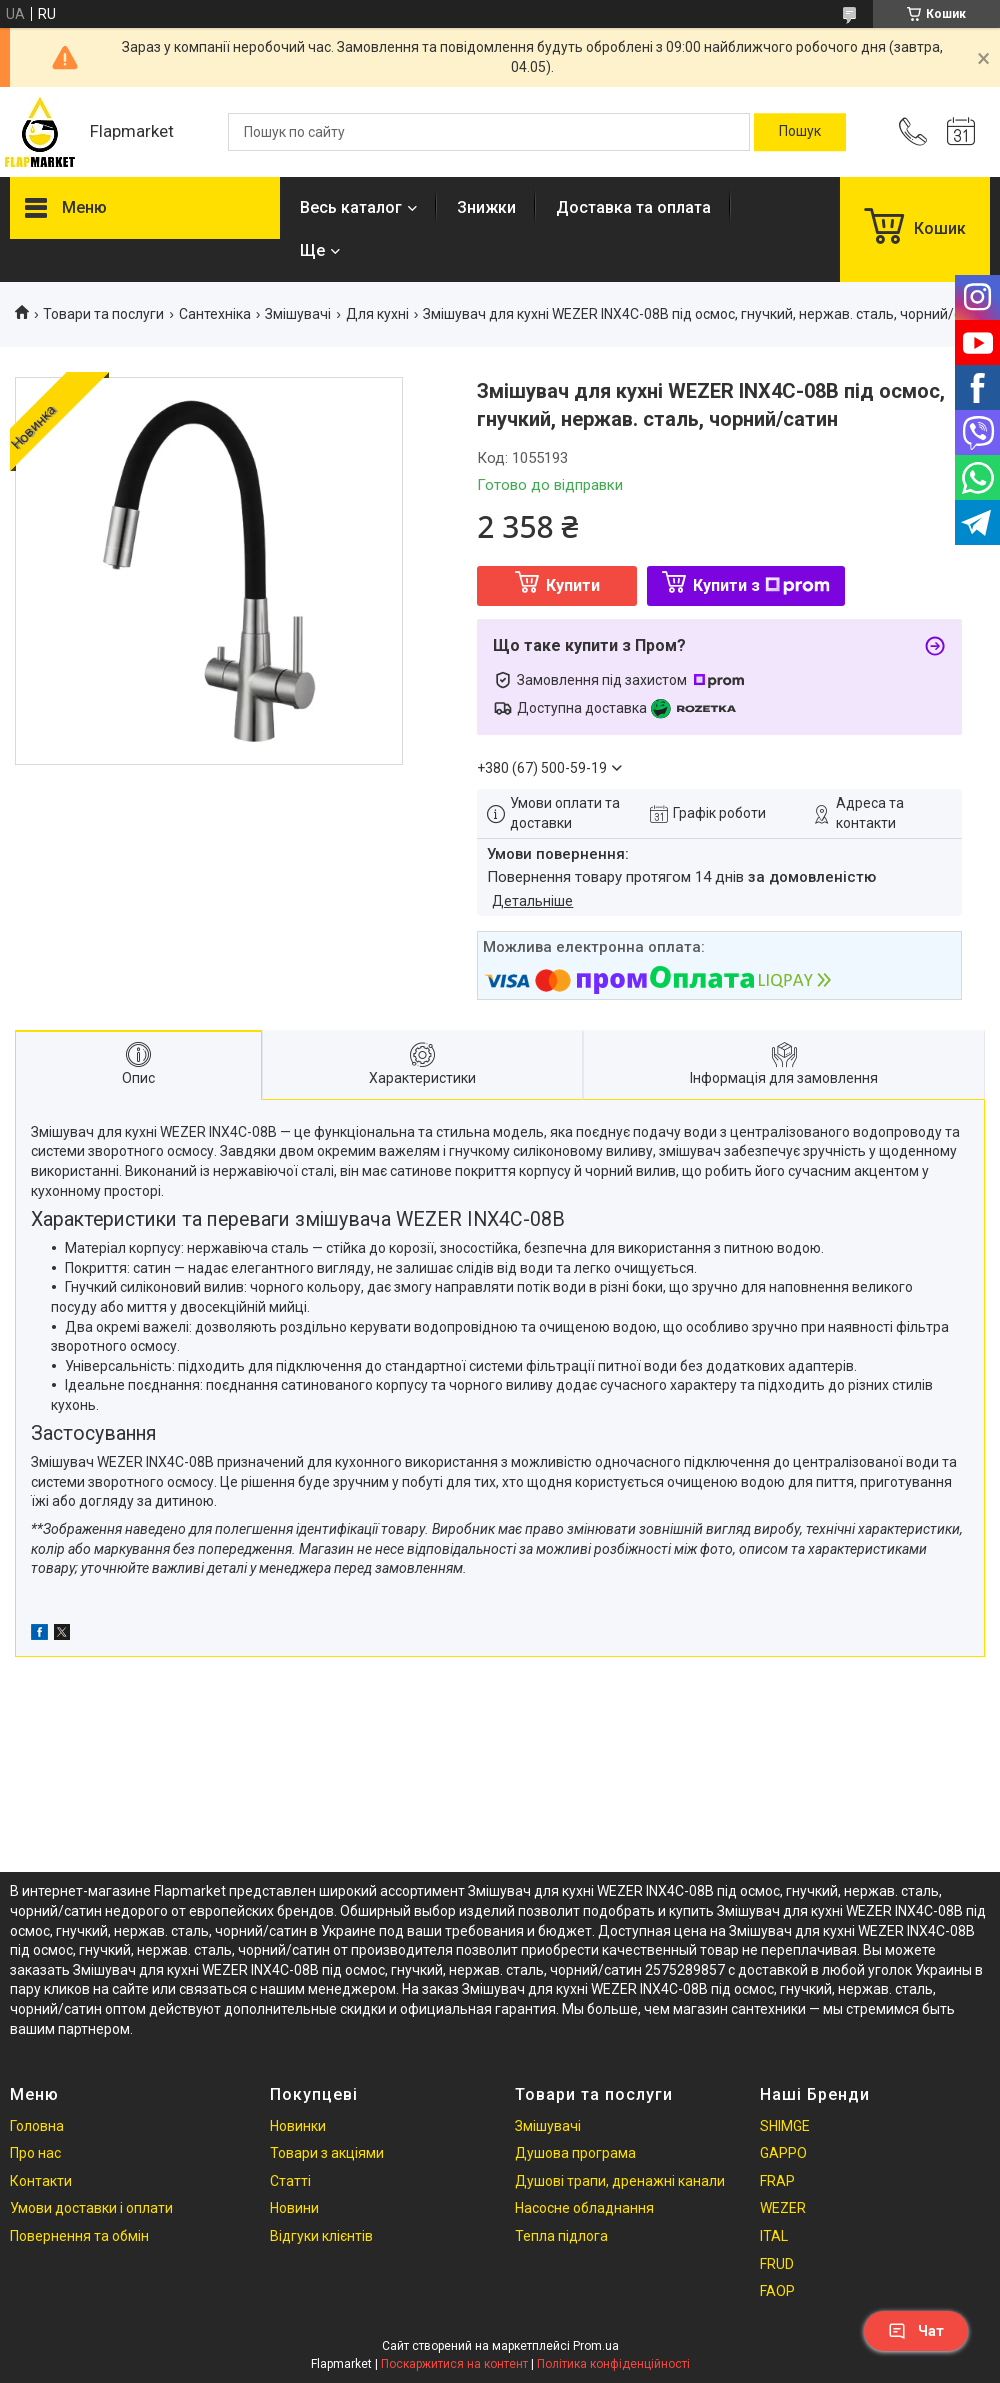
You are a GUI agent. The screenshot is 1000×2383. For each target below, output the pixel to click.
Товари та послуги (103, 314)
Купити (573, 585)
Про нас (35, 2153)
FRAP (777, 2181)
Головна (37, 2126)
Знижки (486, 207)
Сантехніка (215, 314)
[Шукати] (800, 132)
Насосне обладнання (584, 2208)
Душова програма (575, 2153)
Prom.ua (596, 2346)
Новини (294, 2208)
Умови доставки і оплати (91, 2208)
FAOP (777, 2291)
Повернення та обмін (79, 2236)
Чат (916, 2331)
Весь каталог (351, 207)
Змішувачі (298, 314)
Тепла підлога (561, 2236)
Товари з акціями (327, 2153)
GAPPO (783, 2153)
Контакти (41, 2181)
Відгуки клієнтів (321, 2236)
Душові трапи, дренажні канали (620, 2181)
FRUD (777, 2264)
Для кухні (377, 314)
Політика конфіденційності (613, 2364)
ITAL (774, 2236)
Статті (290, 2181)
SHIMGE (785, 2126)
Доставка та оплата (633, 207)
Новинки (298, 2126)
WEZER (783, 2208)
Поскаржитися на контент (454, 2364)
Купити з (761, 585)
